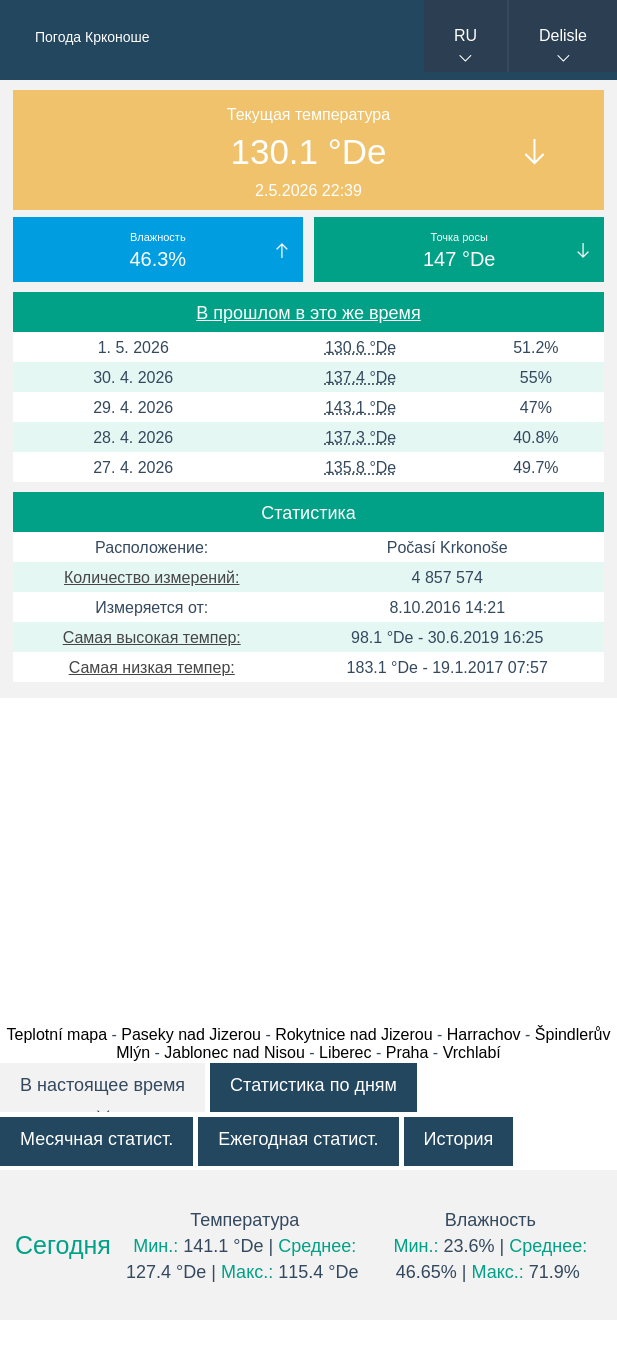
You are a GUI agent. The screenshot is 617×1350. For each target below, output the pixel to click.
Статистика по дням (313, 1085)
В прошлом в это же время (308, 313)
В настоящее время (102, 1085)
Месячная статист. (96, 1139)
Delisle (563, 35)
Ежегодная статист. (298, 1139)
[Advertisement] (308, 856)
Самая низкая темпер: (152, 667)
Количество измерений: (152, 577)
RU (465, 35)
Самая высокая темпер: (152, 637)
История (459, 1139)
